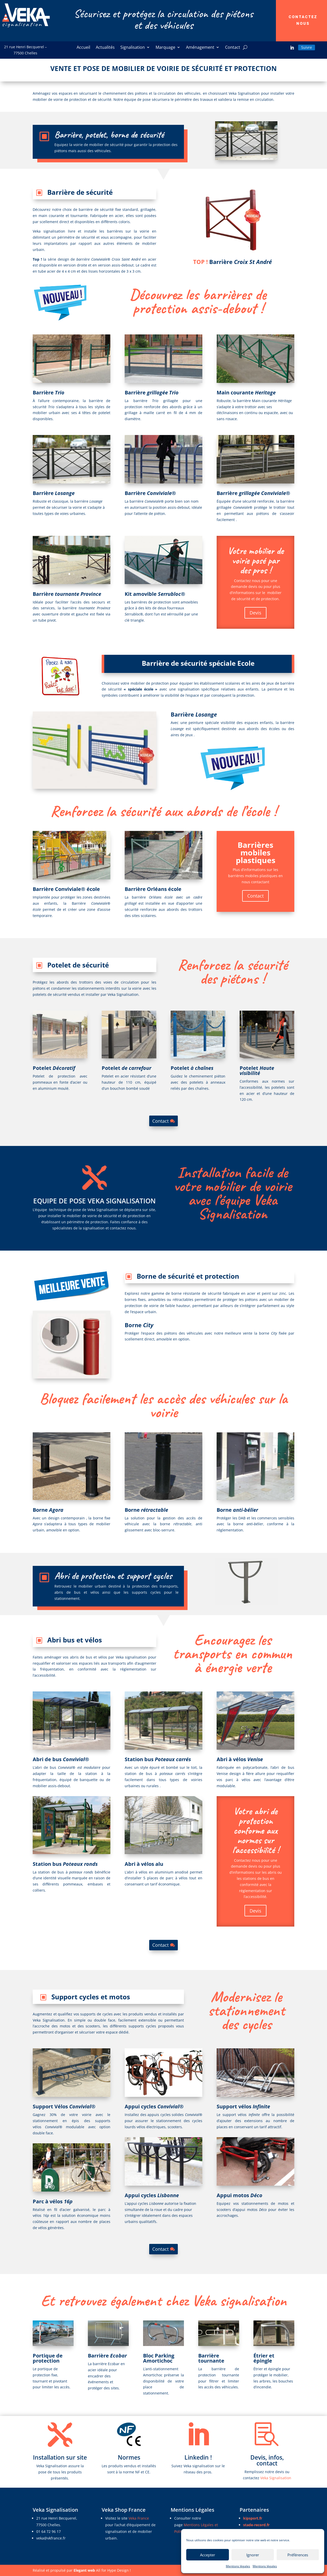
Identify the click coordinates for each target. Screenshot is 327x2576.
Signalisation (132, 47)
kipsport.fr (252, 2518)
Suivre (306, 47)
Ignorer (252, 2554)
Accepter (207, 2554)
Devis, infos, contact (267, 2460)
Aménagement (200, 47)
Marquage (165, 47)
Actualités (105, 47)
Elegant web (84, 2570)
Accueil (83, 47)
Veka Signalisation (275, 2477)
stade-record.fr (256, 2524)
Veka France (139, 2518)
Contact (232, 47)
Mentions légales (238, 2566)
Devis (255, 613)
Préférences (297, 2554)
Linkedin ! (198, 2457)
